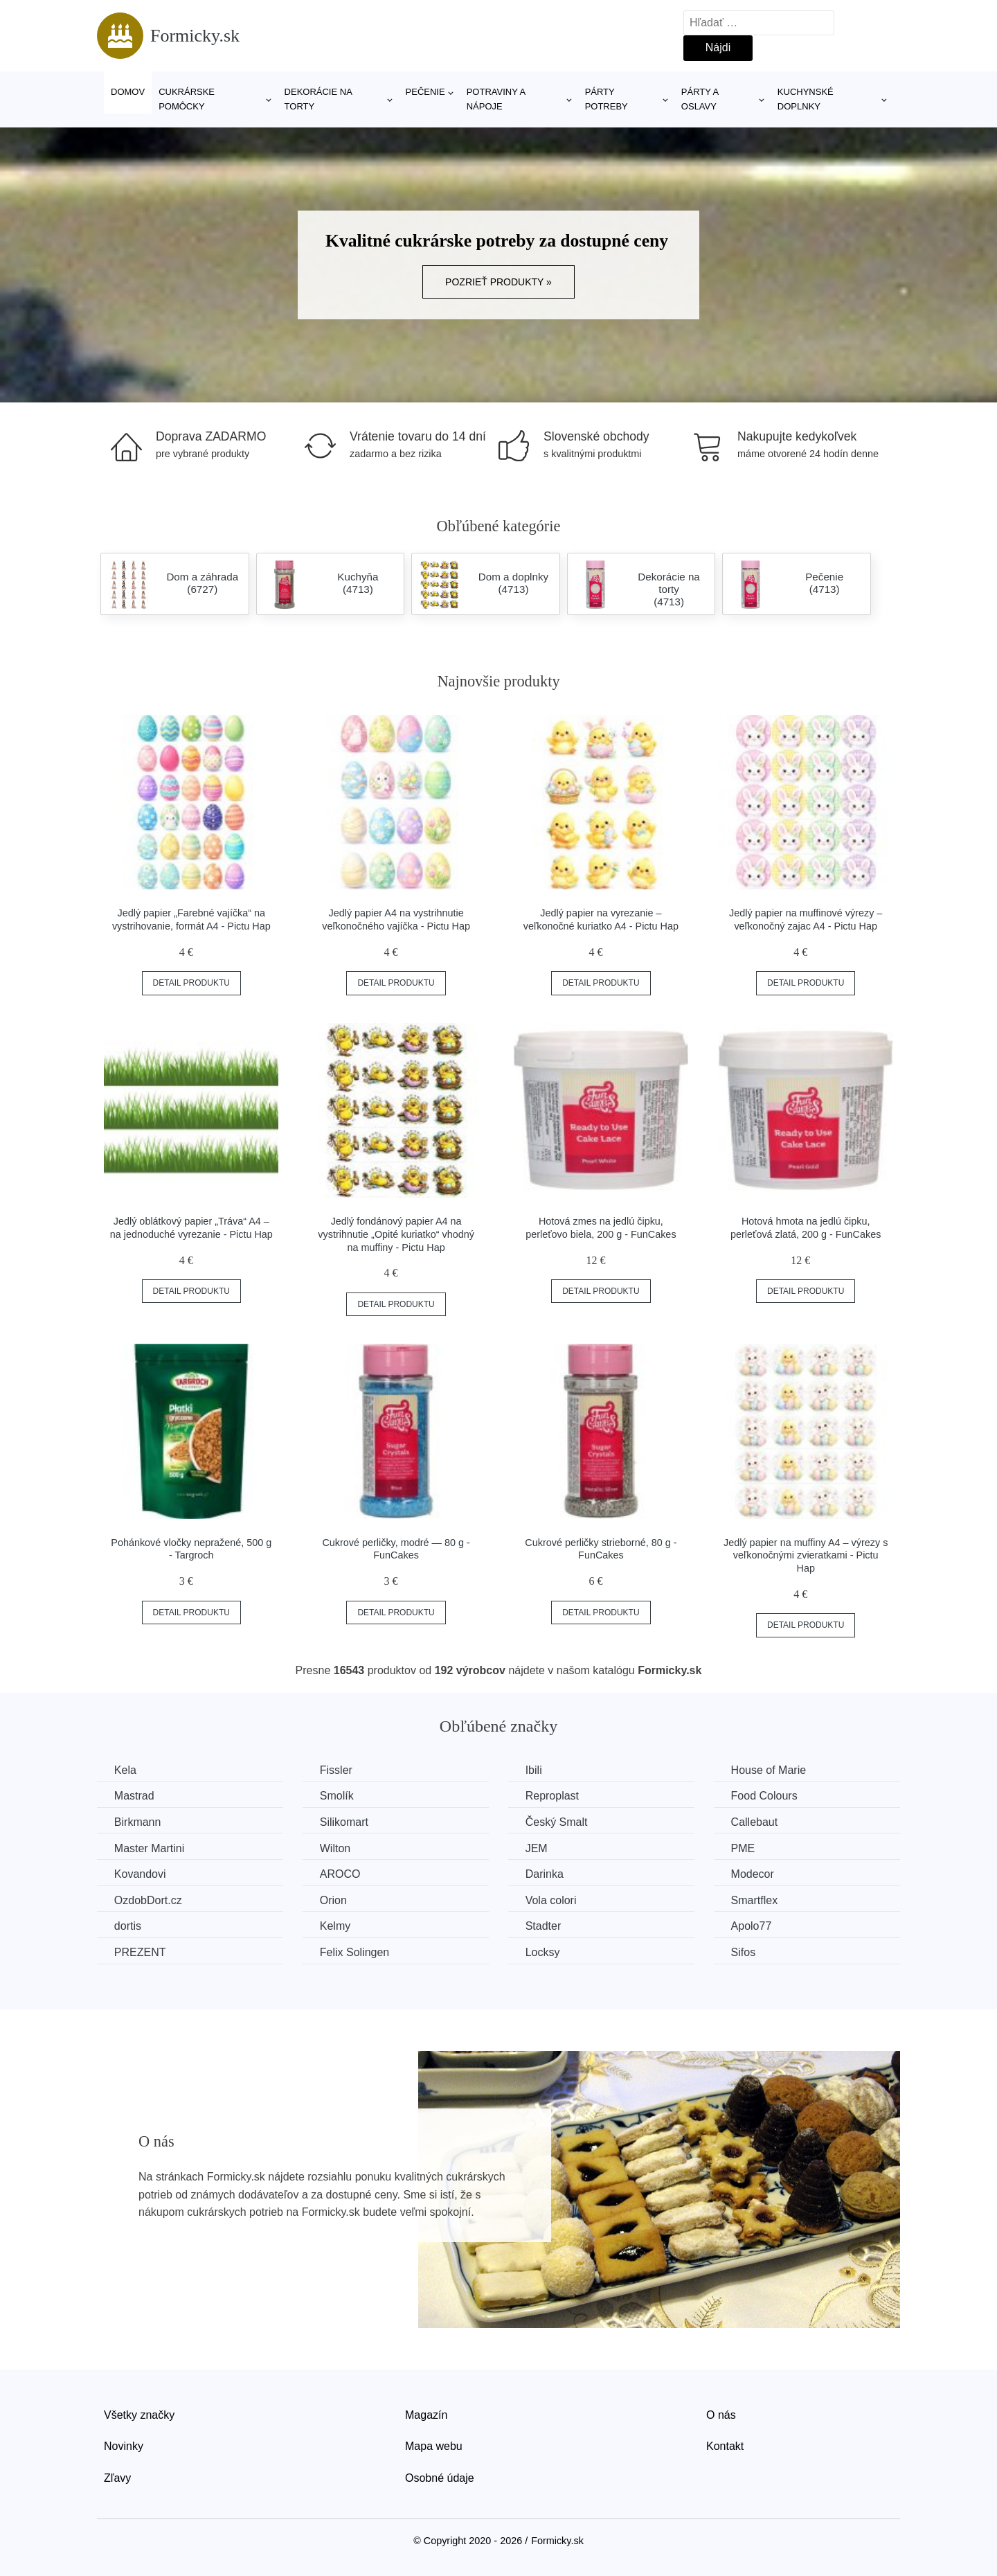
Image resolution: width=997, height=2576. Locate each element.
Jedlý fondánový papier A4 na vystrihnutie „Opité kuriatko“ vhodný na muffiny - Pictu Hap (396, 1234)
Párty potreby (606, 99)
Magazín (426, 2414)
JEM (537, 1848)
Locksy (543, 1952)
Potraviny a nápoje (496, 99)
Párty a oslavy (700, 99)
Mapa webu (433, 2446)
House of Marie (770, 1770)
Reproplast (553, 1796)
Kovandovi (140, 1874)
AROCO (341, 1874)
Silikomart (345, 1822)
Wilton (336, 1848)
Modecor (754, 1874)
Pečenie (425, 92)
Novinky (123, 2446)
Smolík (337, 1796)
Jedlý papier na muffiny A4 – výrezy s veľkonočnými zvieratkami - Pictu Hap (806, 1555)
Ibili (534, 1770)
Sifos (745, 1952)
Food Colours (766, 1796)
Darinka (545, 1874)
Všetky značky (139, 2414)
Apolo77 (753, 1926)
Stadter (544, 1926)
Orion (334, 1900)
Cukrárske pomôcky (187, 99)
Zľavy (117, 2478)
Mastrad (134, 1796)
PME (745, 1848)
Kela (125, 1770)
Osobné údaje (439, 2478)
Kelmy (336, 1926)
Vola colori (551, 1900)
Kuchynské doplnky (806, 99)
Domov (128, 92)
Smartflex (756, 1900)
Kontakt (725, 2446)
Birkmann (137, 1822)
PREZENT (140, 1952)
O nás (721, 2414)
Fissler (337, 1770)
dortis (127, 1926)
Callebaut (756, 1822)
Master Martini (149, 1848)
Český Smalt (557, 1822)
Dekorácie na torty (318, 99)
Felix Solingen (355, 1952)
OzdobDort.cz (148, 1900)
